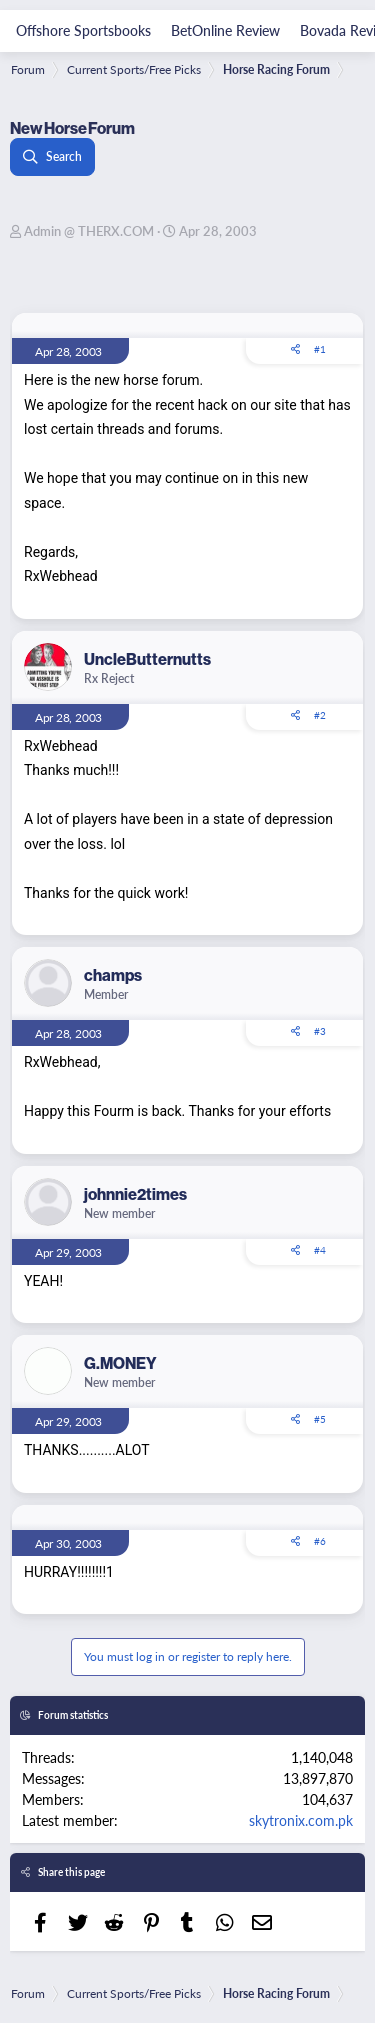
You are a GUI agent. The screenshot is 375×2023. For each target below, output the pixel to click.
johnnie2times (135, 1194)
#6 (320, 1541)
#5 (320, 1419)
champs (113, 975)
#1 (320, 349)
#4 (320, 1250)
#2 (320, 715)
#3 (320, 1031)
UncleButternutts (147, 659)
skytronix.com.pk (301, 1820)
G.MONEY (120, 1363)
